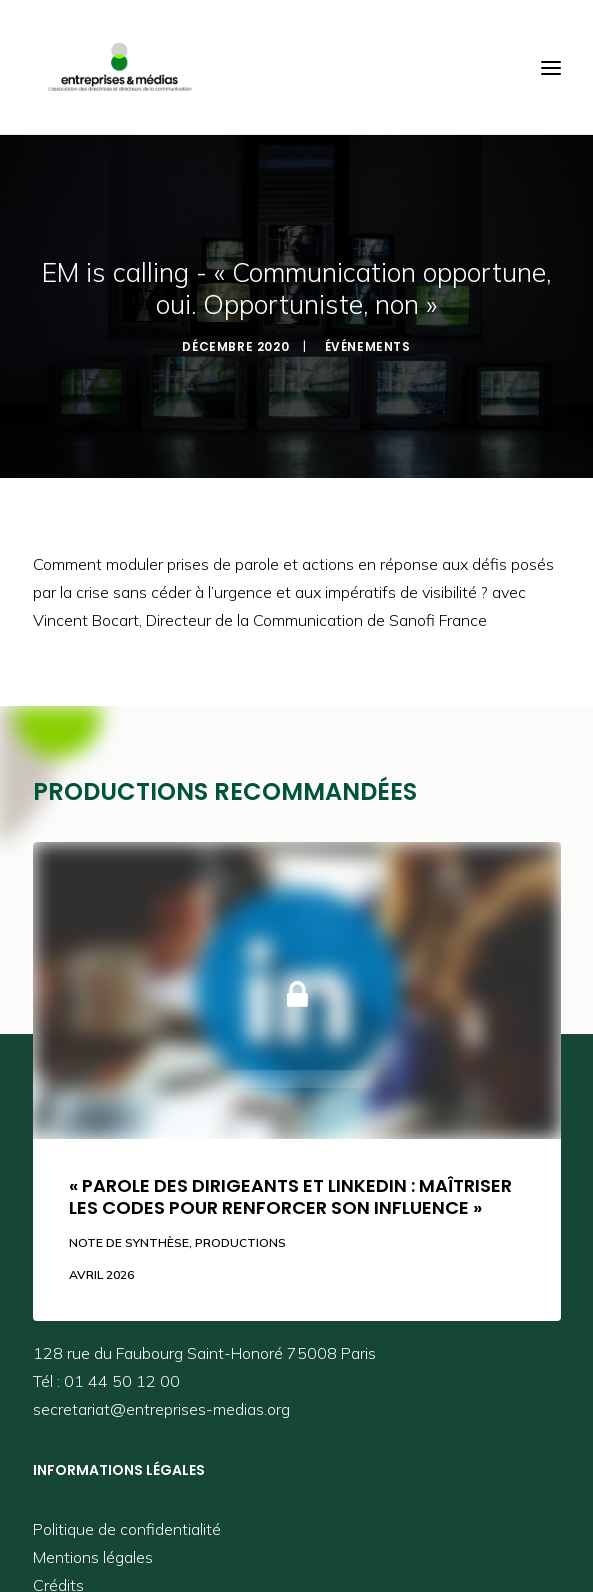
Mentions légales (93, 1557)
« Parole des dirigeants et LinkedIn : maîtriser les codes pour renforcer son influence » (290, 1196)
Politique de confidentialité (127, 1529)
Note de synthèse (129, 1242)
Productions (240, 1242)
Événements (368, 346)
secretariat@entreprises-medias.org (161, 1409)
